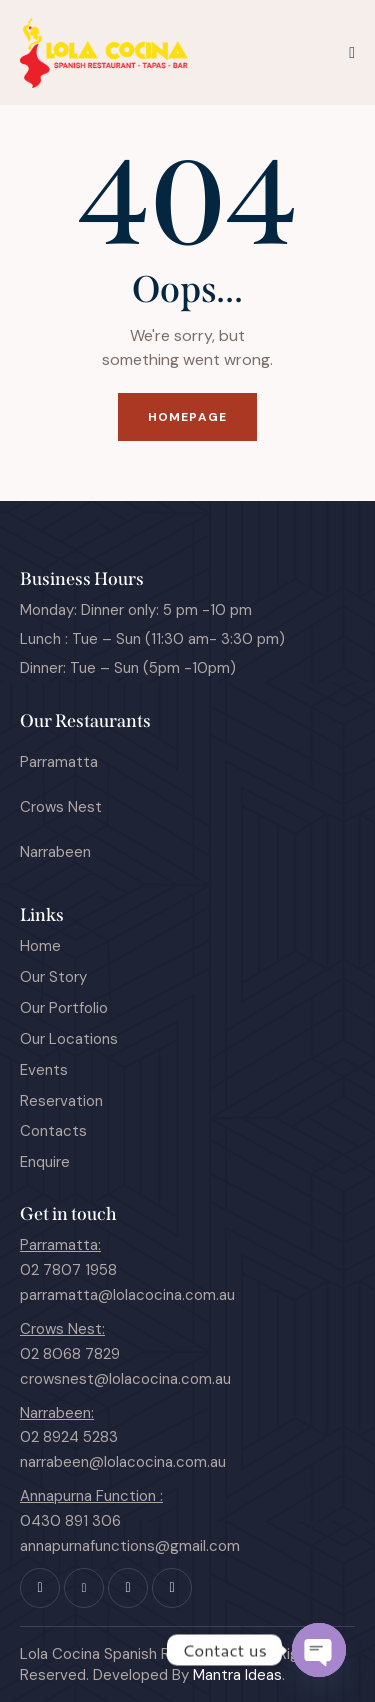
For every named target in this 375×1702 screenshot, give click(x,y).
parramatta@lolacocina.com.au (127, 1295)
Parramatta (59, 762)
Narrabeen (55, 852)
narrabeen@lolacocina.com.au (123, 1462)
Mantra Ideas (237, 1675)
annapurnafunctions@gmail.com (130, 1546)
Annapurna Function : (91, 1496)
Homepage (187, 417)
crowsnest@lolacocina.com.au (125, 1379)
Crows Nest (61, 807)
